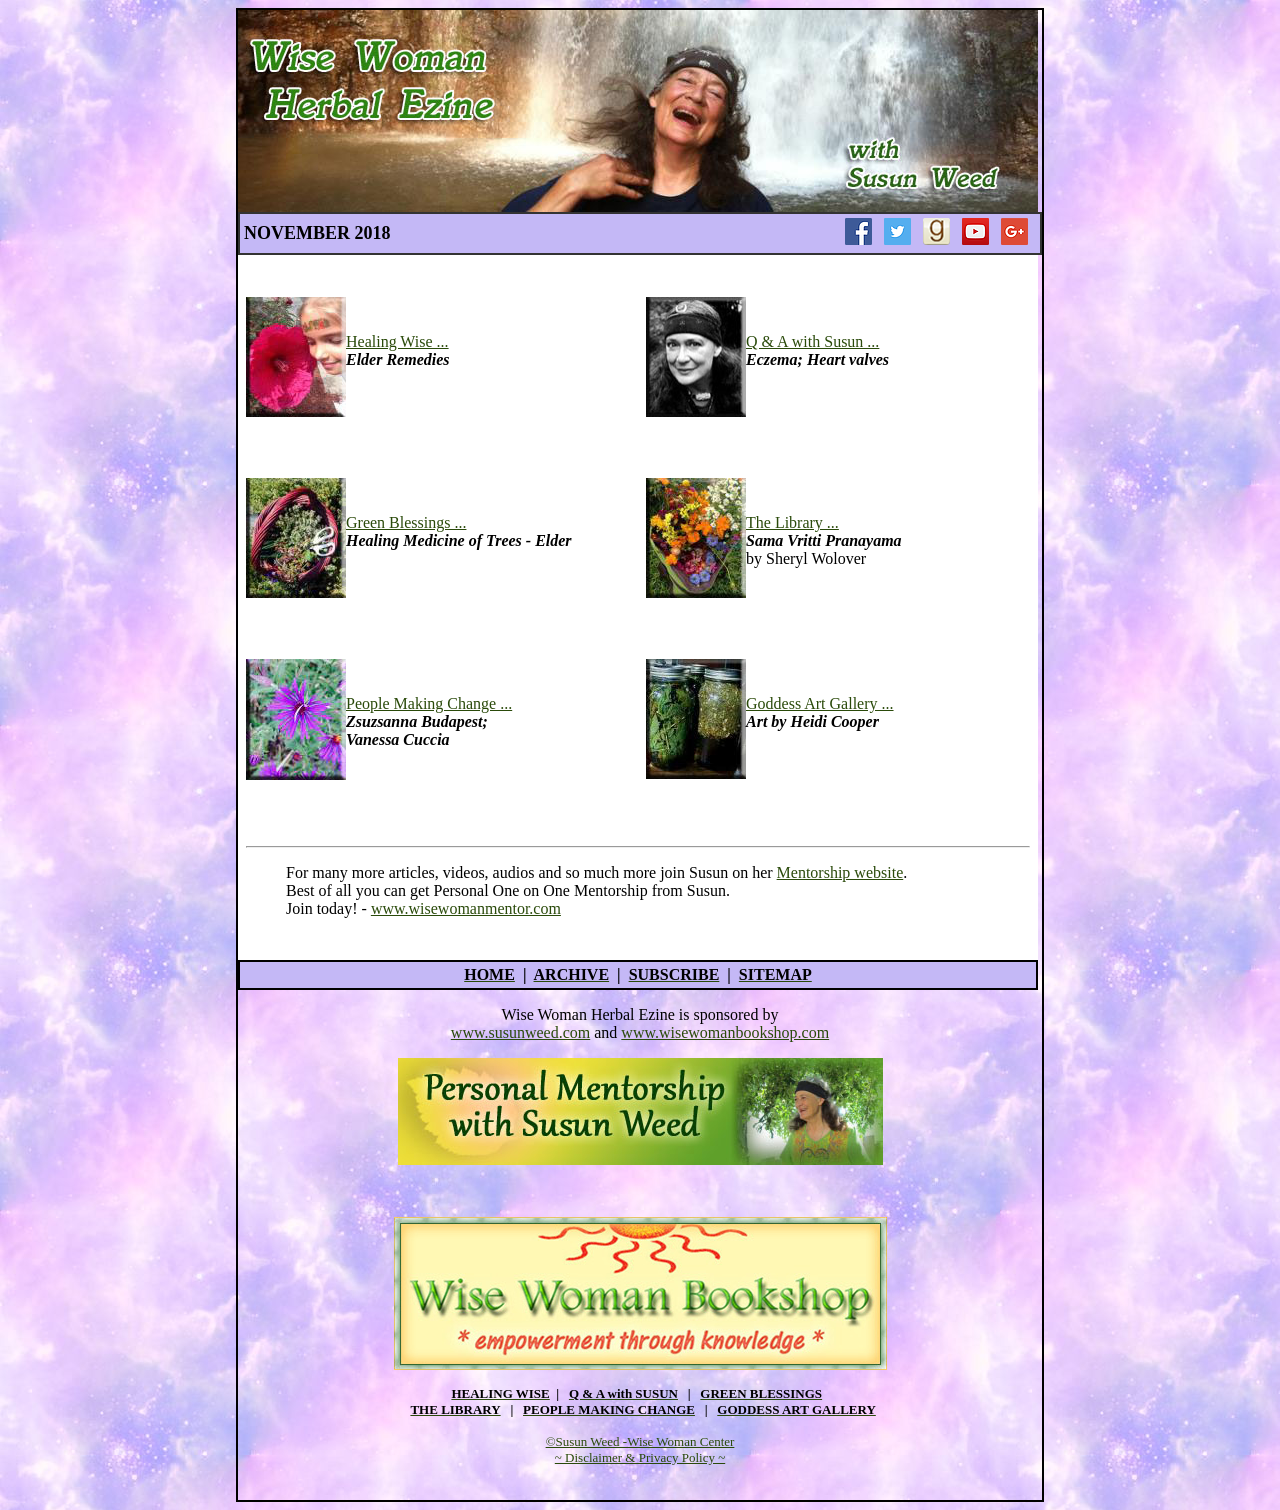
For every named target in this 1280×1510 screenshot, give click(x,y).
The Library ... (792, 522)
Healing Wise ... (397, 341)
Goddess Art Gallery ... (820, 703)
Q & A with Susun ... (812, 341)
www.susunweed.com (520, 1032)
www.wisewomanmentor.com (466, 908)
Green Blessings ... (406, 522)
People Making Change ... (429, 703)
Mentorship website (840, 872)
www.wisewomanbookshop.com (725, 1032)
